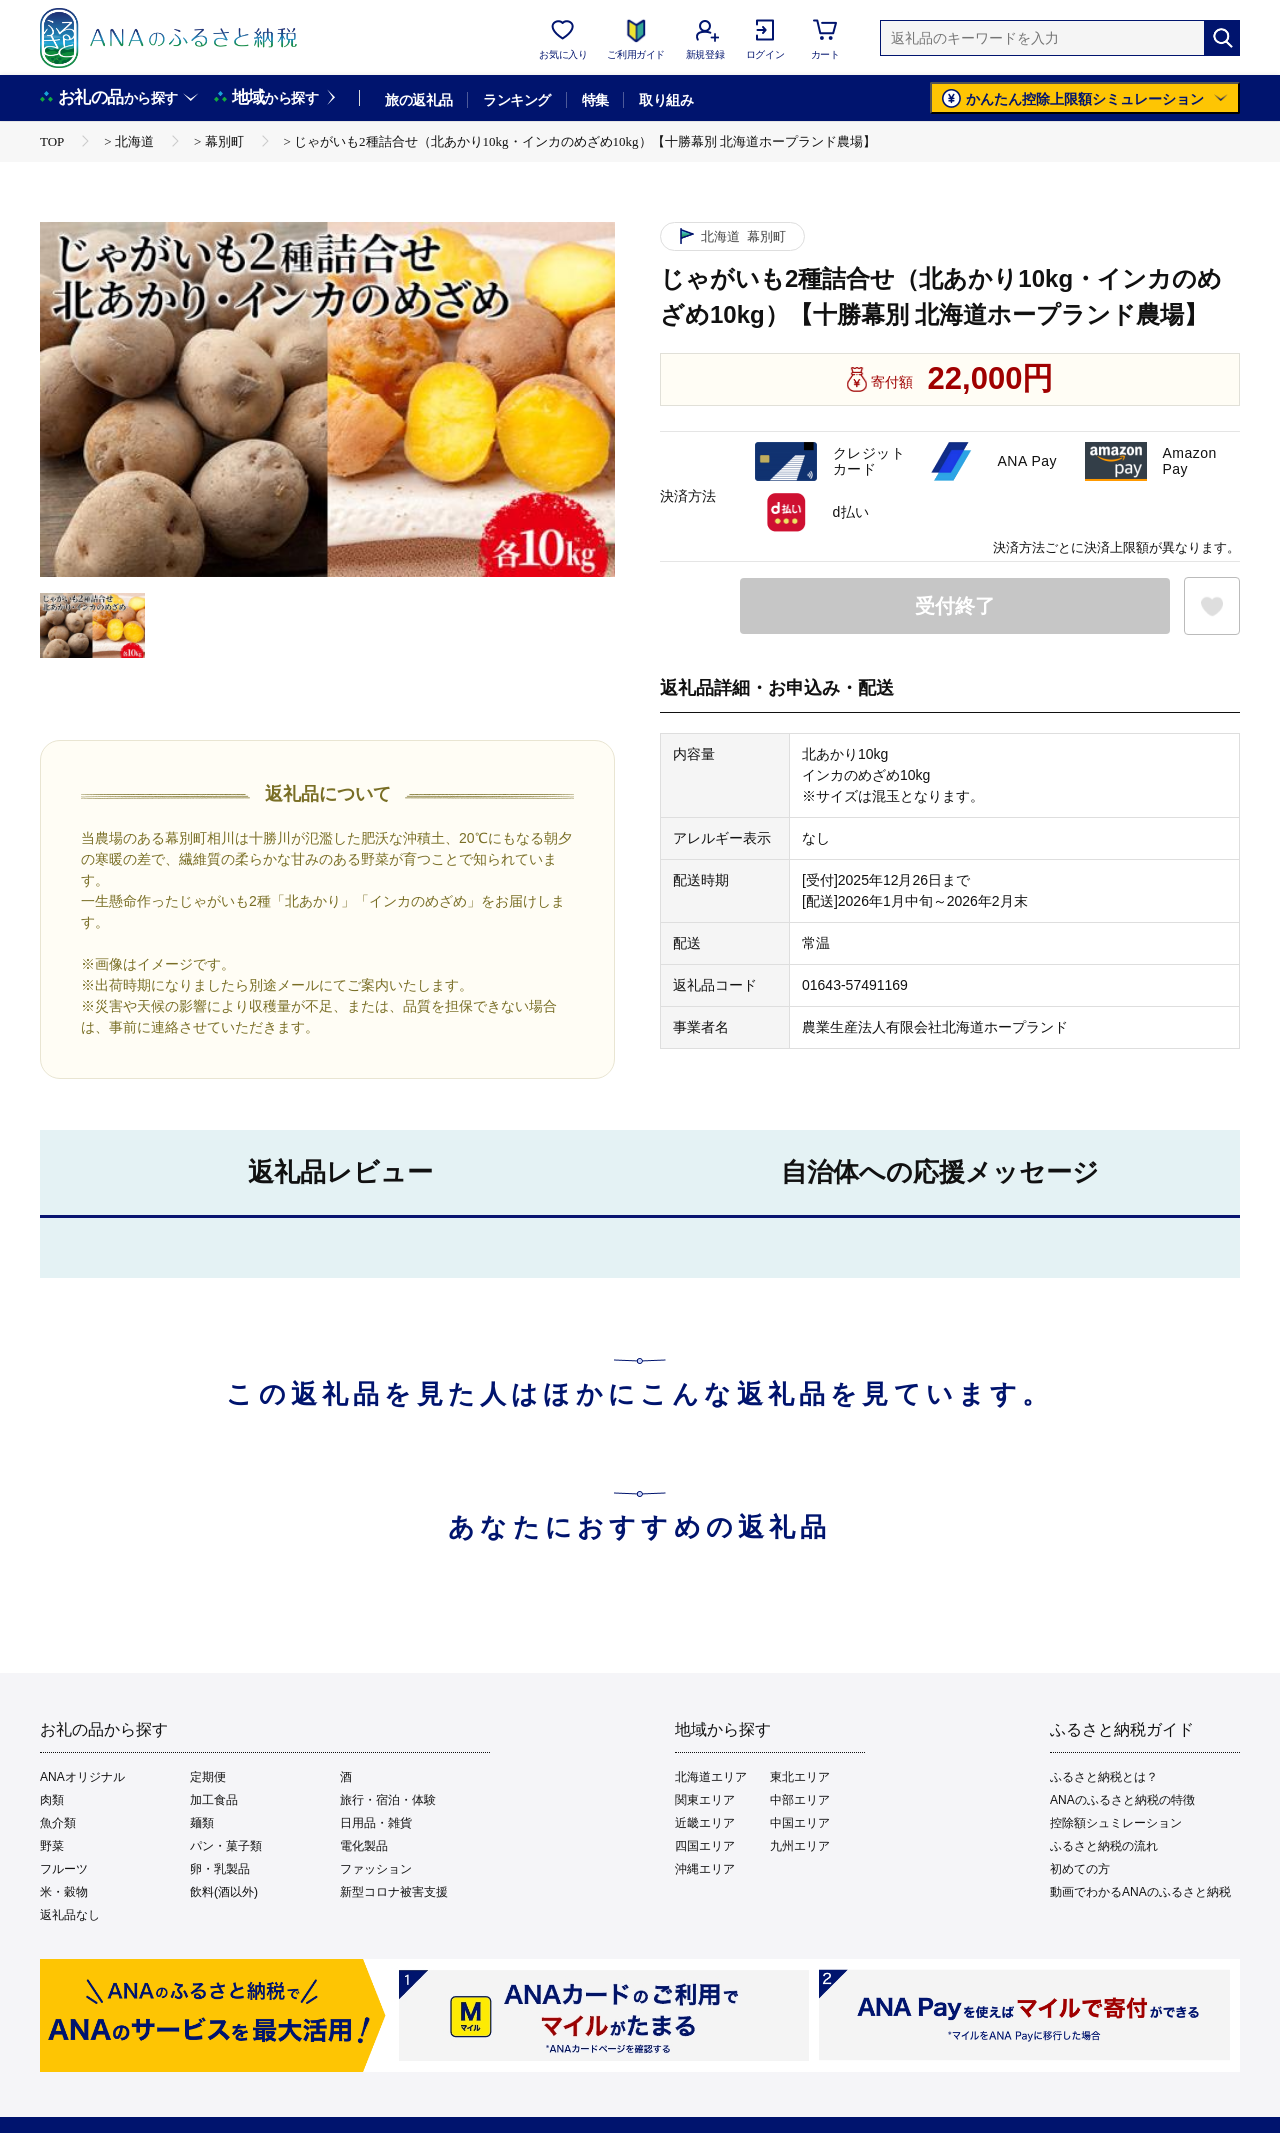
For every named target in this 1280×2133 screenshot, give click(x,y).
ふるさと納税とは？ (1104, 1777)
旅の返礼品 (418, 100)
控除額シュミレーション (1116, 1823)
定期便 (208, 1777)
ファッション (376, 1869)
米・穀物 (64, 1892)
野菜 (52, 1846)
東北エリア (800, 1777)
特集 (595, 100)
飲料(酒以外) (224, 1892)
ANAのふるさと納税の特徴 (1122, 1800)
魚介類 (58, 1823)
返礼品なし (70, 1915)
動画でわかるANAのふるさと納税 (1140, 1892)
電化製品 (364, 1846)
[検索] (1222, 38)
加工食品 (214, 1800)
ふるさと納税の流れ (1104, 1846)
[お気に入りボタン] (1212, 606)
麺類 (202, 1823)
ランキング (516, 100)
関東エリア (705, 1800)
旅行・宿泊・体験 (388, 1800)
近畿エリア (705, 1823)
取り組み (666, 100)
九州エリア (800, 1846)
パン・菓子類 (226, 1846)
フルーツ (64, 1869)
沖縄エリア (705, 1869)
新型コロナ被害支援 (394, 1892)
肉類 (52, 1800)
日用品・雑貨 (376, 1823)
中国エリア (800, 1823)
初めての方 (1080, 1869)
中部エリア (800, 1800)
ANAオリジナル (82, 1777)
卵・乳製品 (220, 1869)
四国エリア (705, 1846)
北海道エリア (711, 1777)
